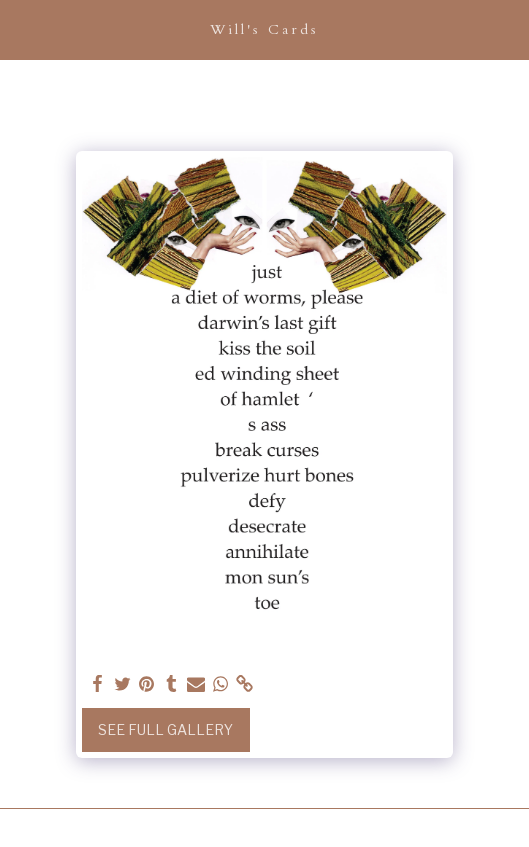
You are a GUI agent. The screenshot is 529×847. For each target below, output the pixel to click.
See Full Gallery (165, 729)
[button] (22, 29)
